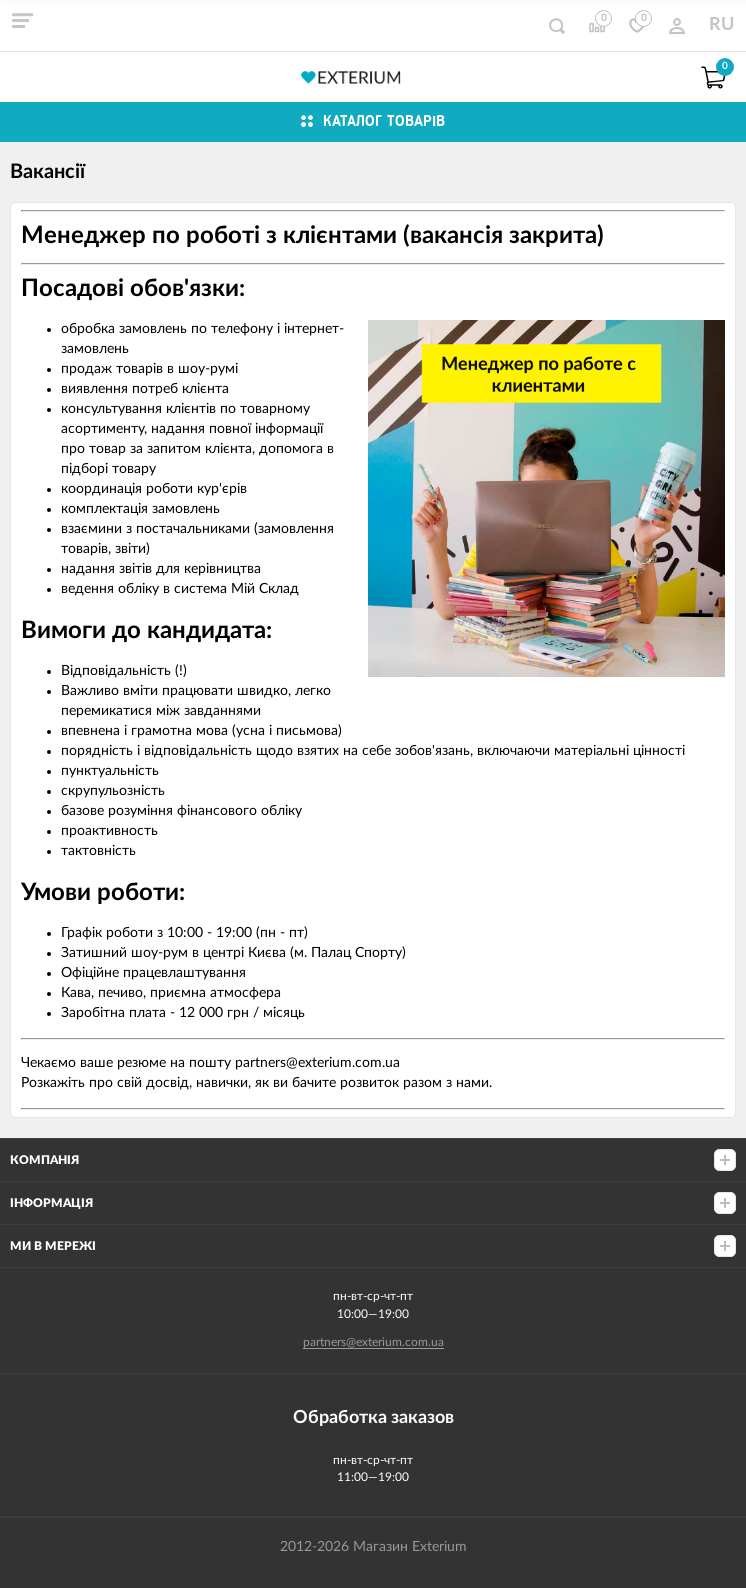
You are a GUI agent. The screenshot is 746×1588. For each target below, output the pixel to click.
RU (721, 25)
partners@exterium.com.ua (373, 1342)
